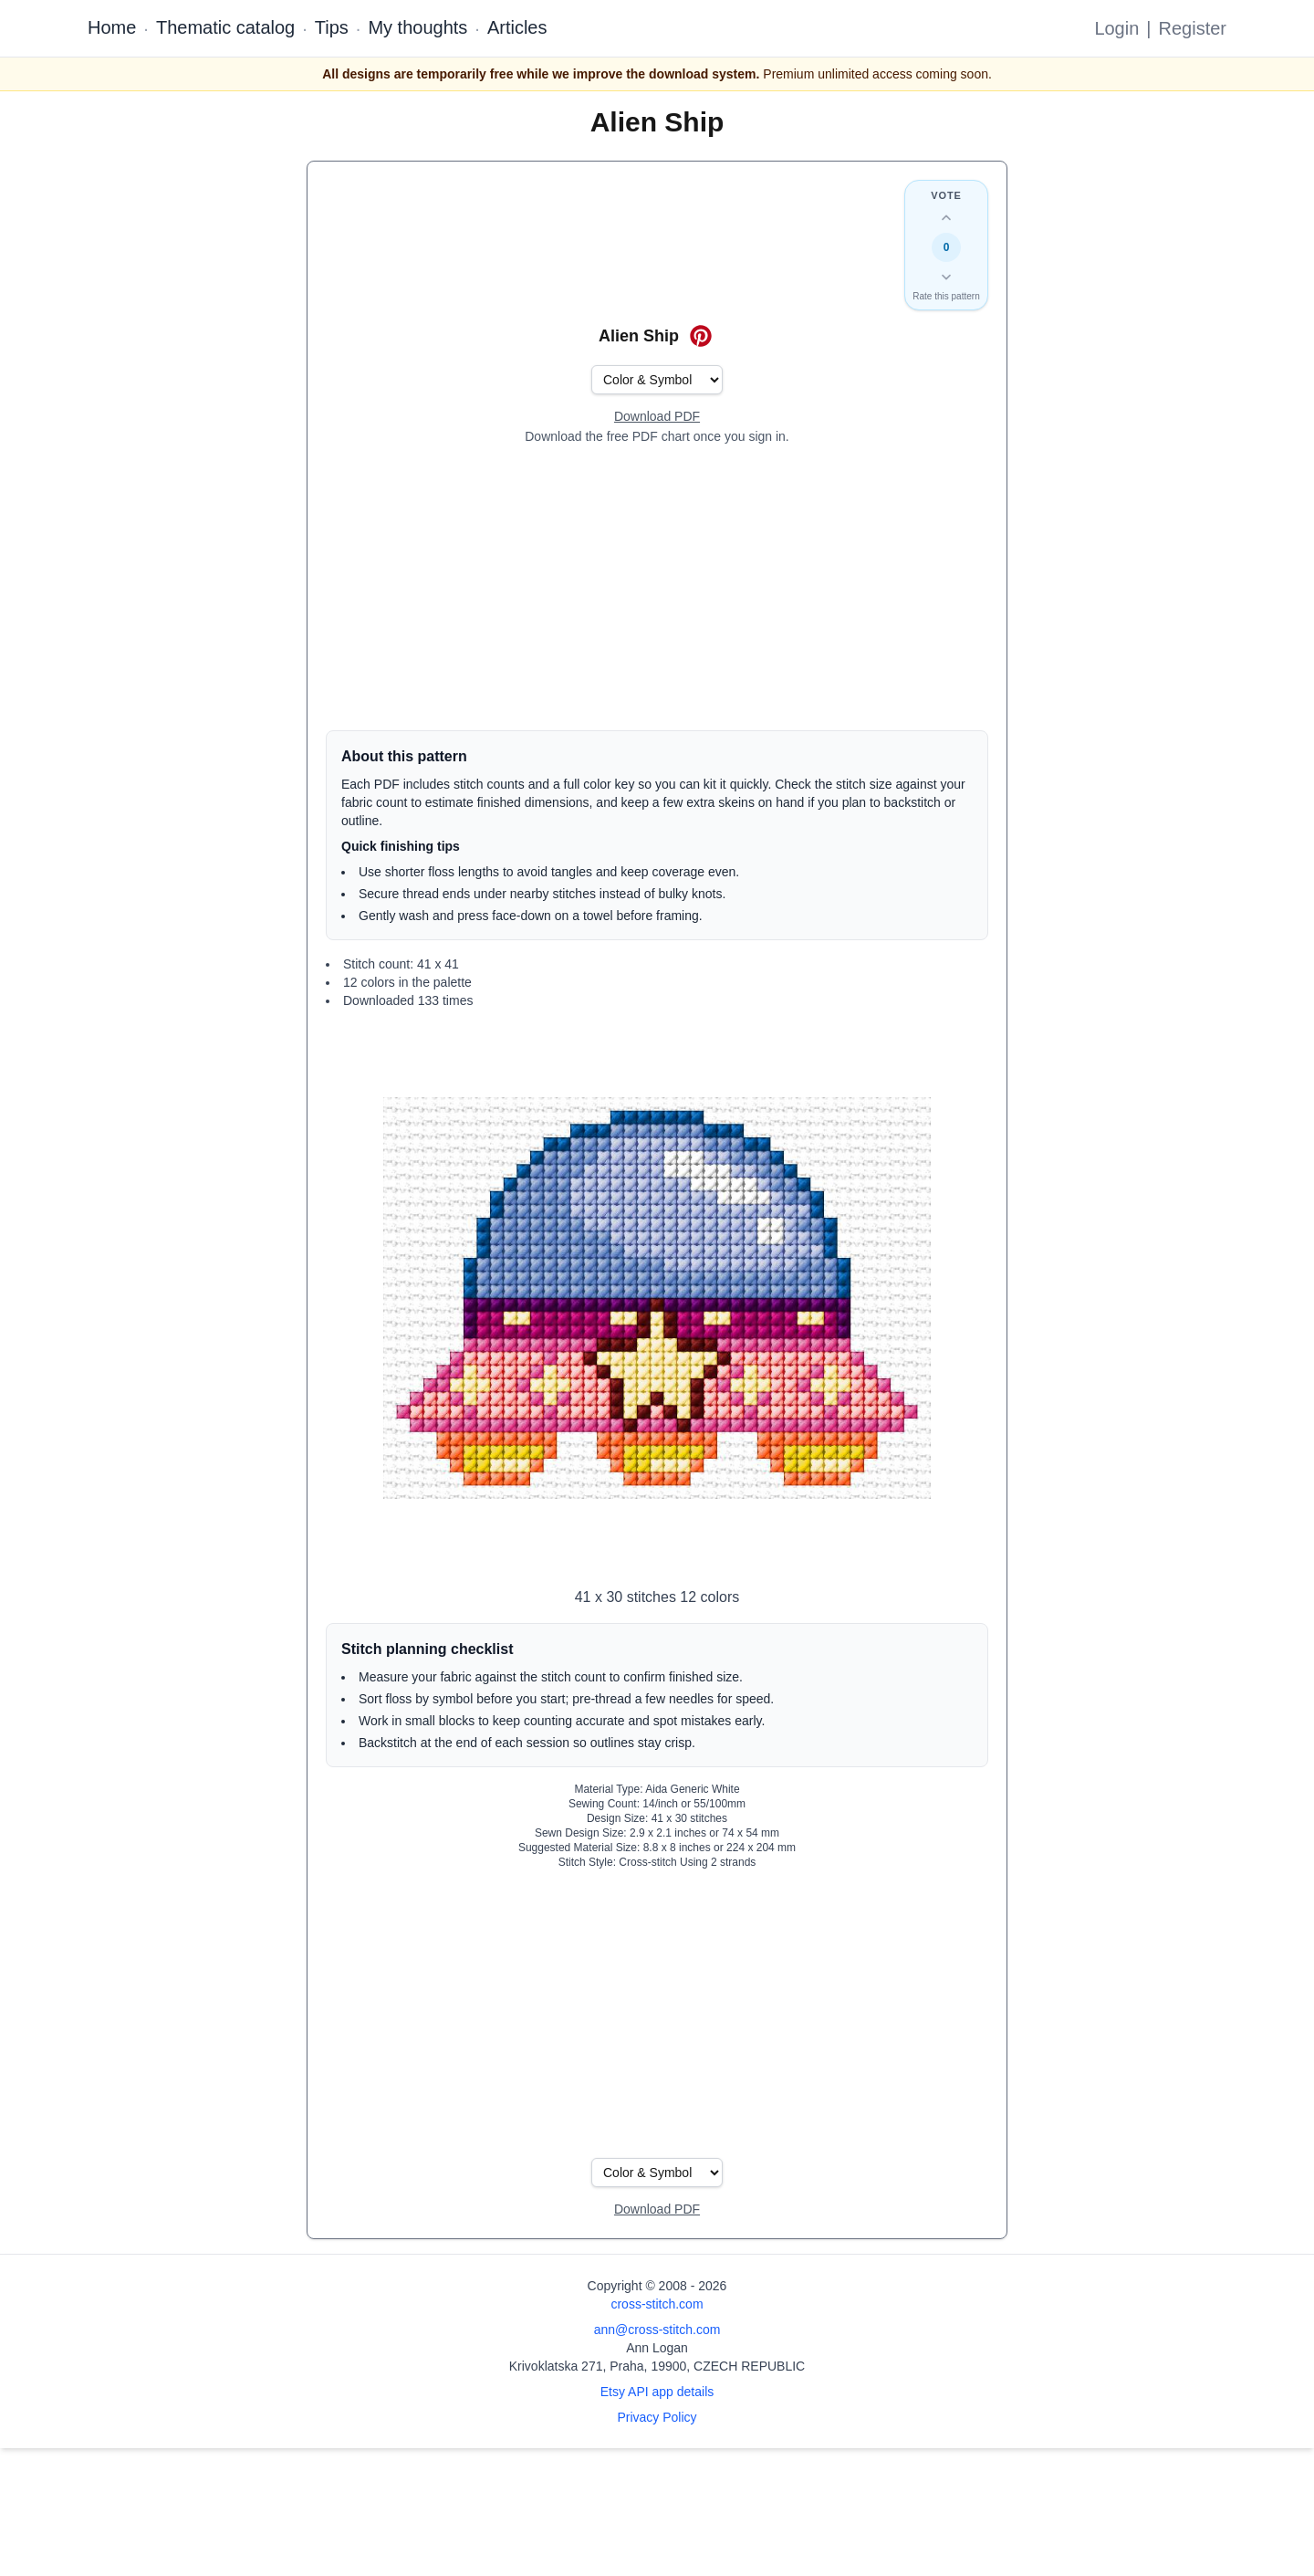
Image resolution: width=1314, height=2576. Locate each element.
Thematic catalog (225, 27)
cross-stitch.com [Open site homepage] (656, 2304)
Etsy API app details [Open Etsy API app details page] (657, 2391)
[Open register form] (657, 417)
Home (112, 27)
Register (1192, 28)
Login (1116, 28)
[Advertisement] (657, 588)
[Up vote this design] (946, 218)
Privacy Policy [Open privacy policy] (656, 2417)
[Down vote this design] (946, 277)
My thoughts (417, 27)
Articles (517, 27)
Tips (332, 27)
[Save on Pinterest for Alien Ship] (700, 336)
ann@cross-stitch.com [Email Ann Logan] (657, 2329)
